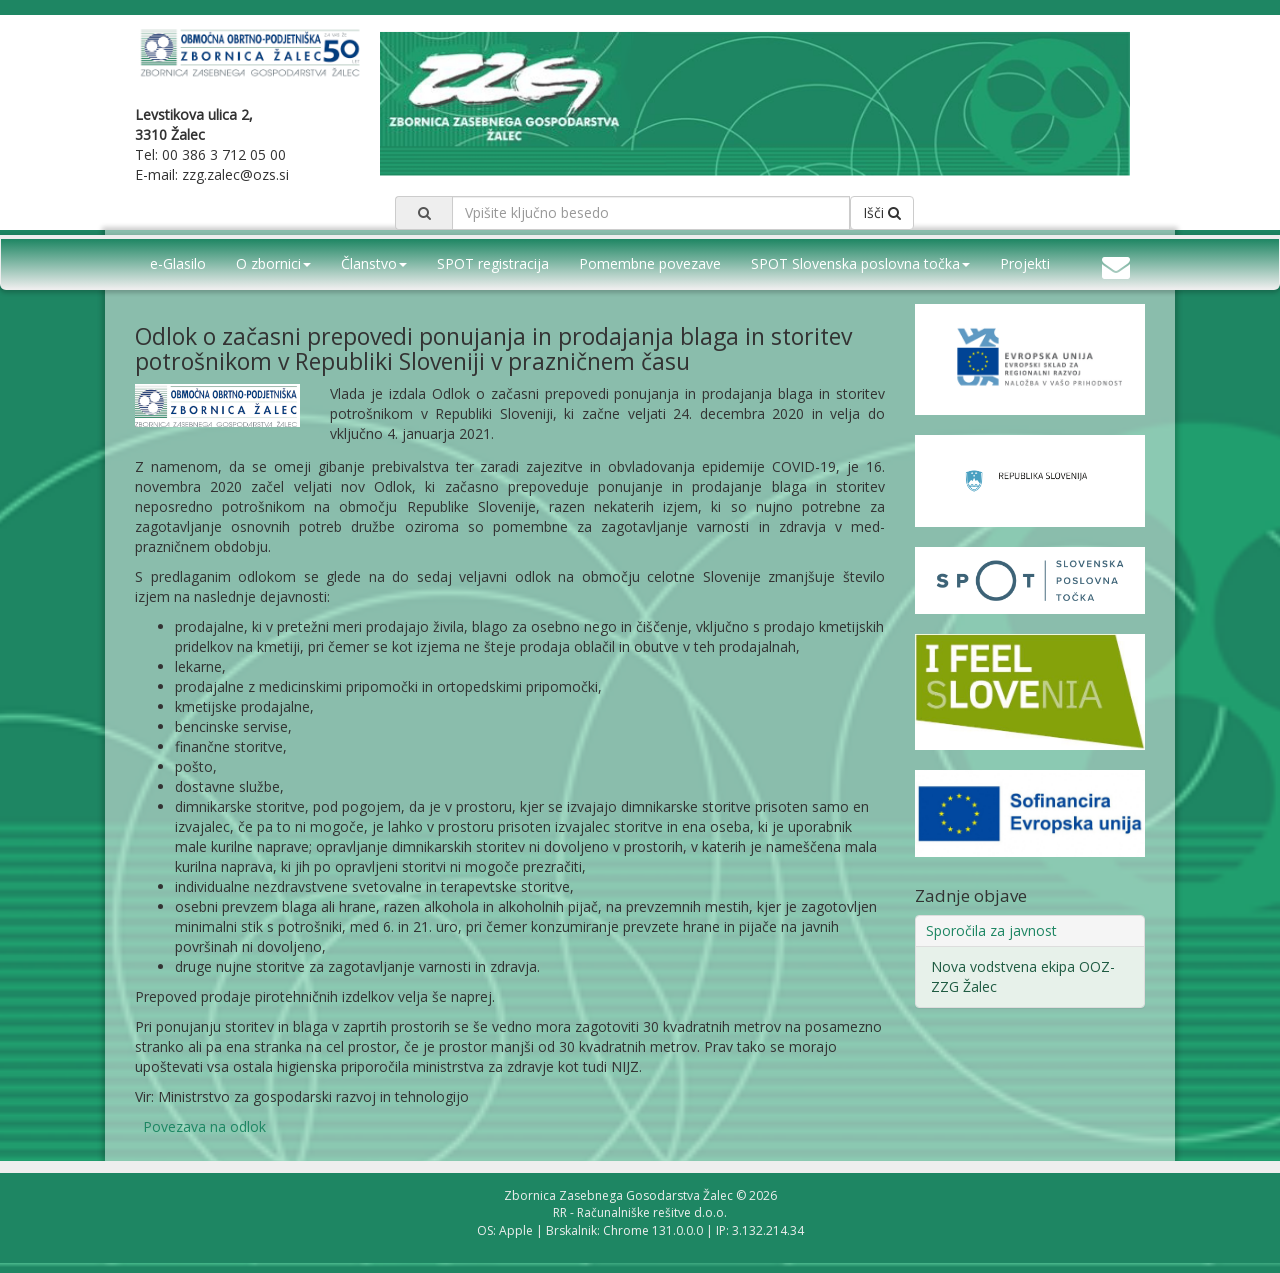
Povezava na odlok (204, 1126)
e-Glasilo (178, 263)
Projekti (1025, 263)
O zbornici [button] (273, 263)
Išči (882, 212)
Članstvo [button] (374, 263)
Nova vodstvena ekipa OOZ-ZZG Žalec (1023, 976)
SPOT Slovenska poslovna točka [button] (860, 263)
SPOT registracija (493, 263)
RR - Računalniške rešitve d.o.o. (640, 1212)
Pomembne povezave (650, 263)
